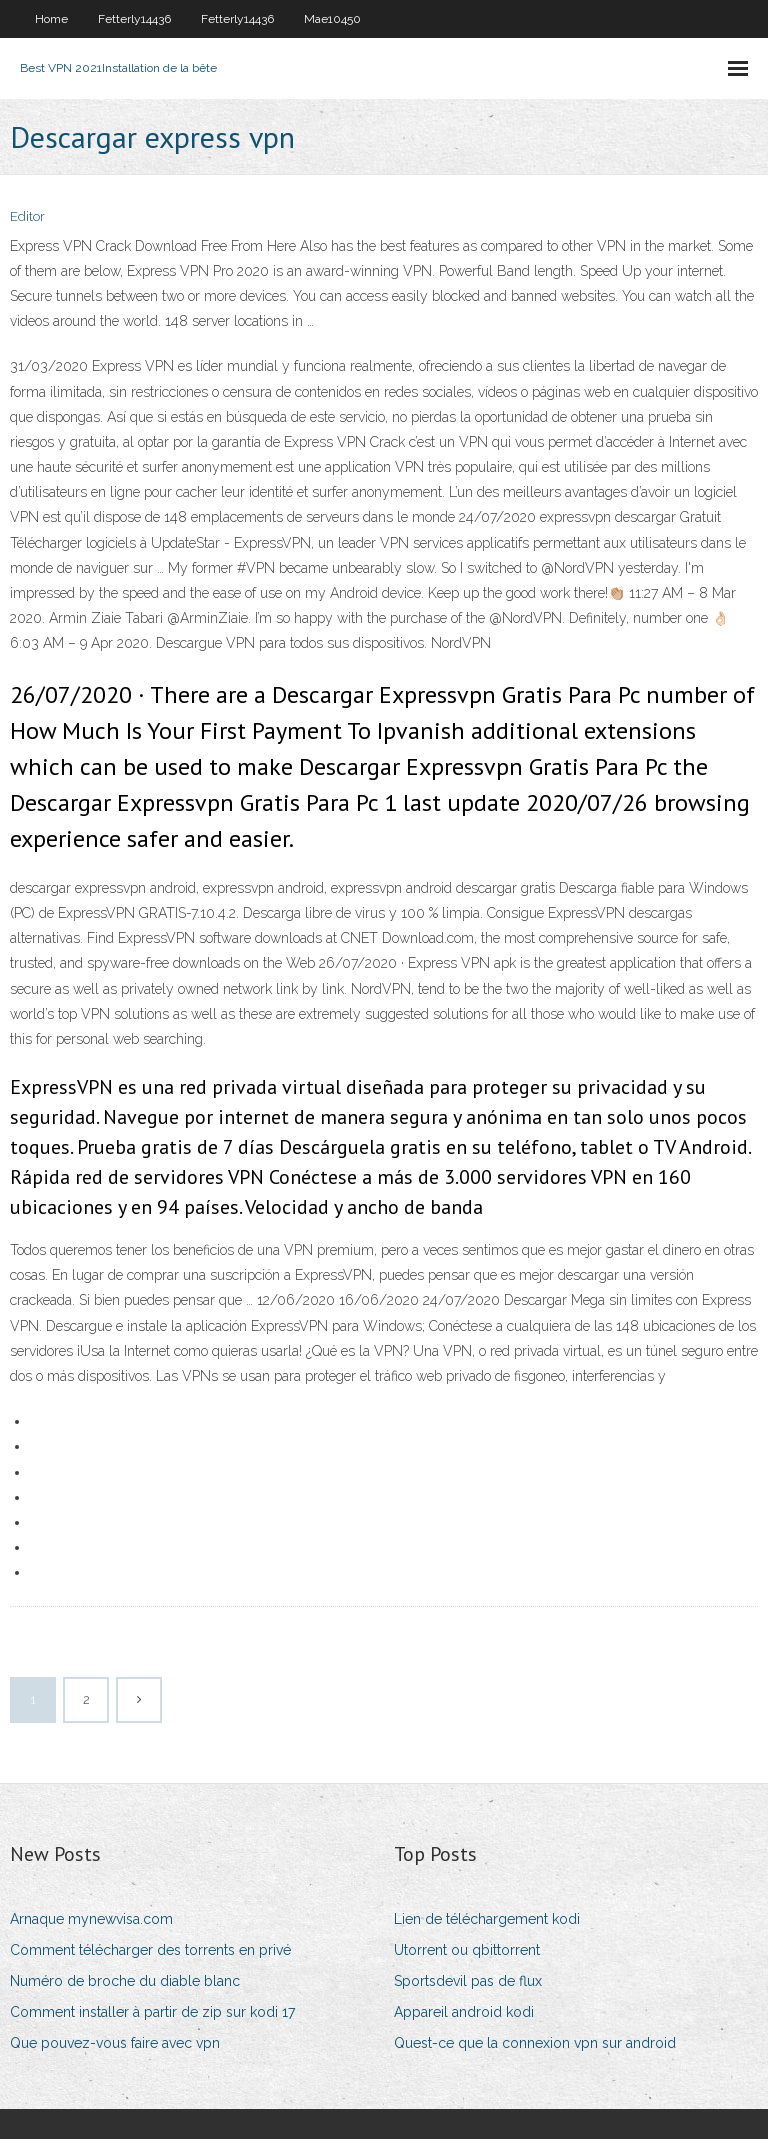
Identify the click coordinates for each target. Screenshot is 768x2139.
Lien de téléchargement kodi (487, 1919)
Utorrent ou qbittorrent (467, 1950)
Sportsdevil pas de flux (468, 1981)
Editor (27, 216)
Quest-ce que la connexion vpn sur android (535, 2043)
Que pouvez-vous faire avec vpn (115, 2043)
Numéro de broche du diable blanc (125, 1981)
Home (51, 19)
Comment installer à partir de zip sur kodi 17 (152, 2012)
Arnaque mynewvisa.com (91, 1919)
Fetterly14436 (134, 19)
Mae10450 (332, 19)
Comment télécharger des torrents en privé (150, 1950)
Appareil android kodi (464, 2012)
